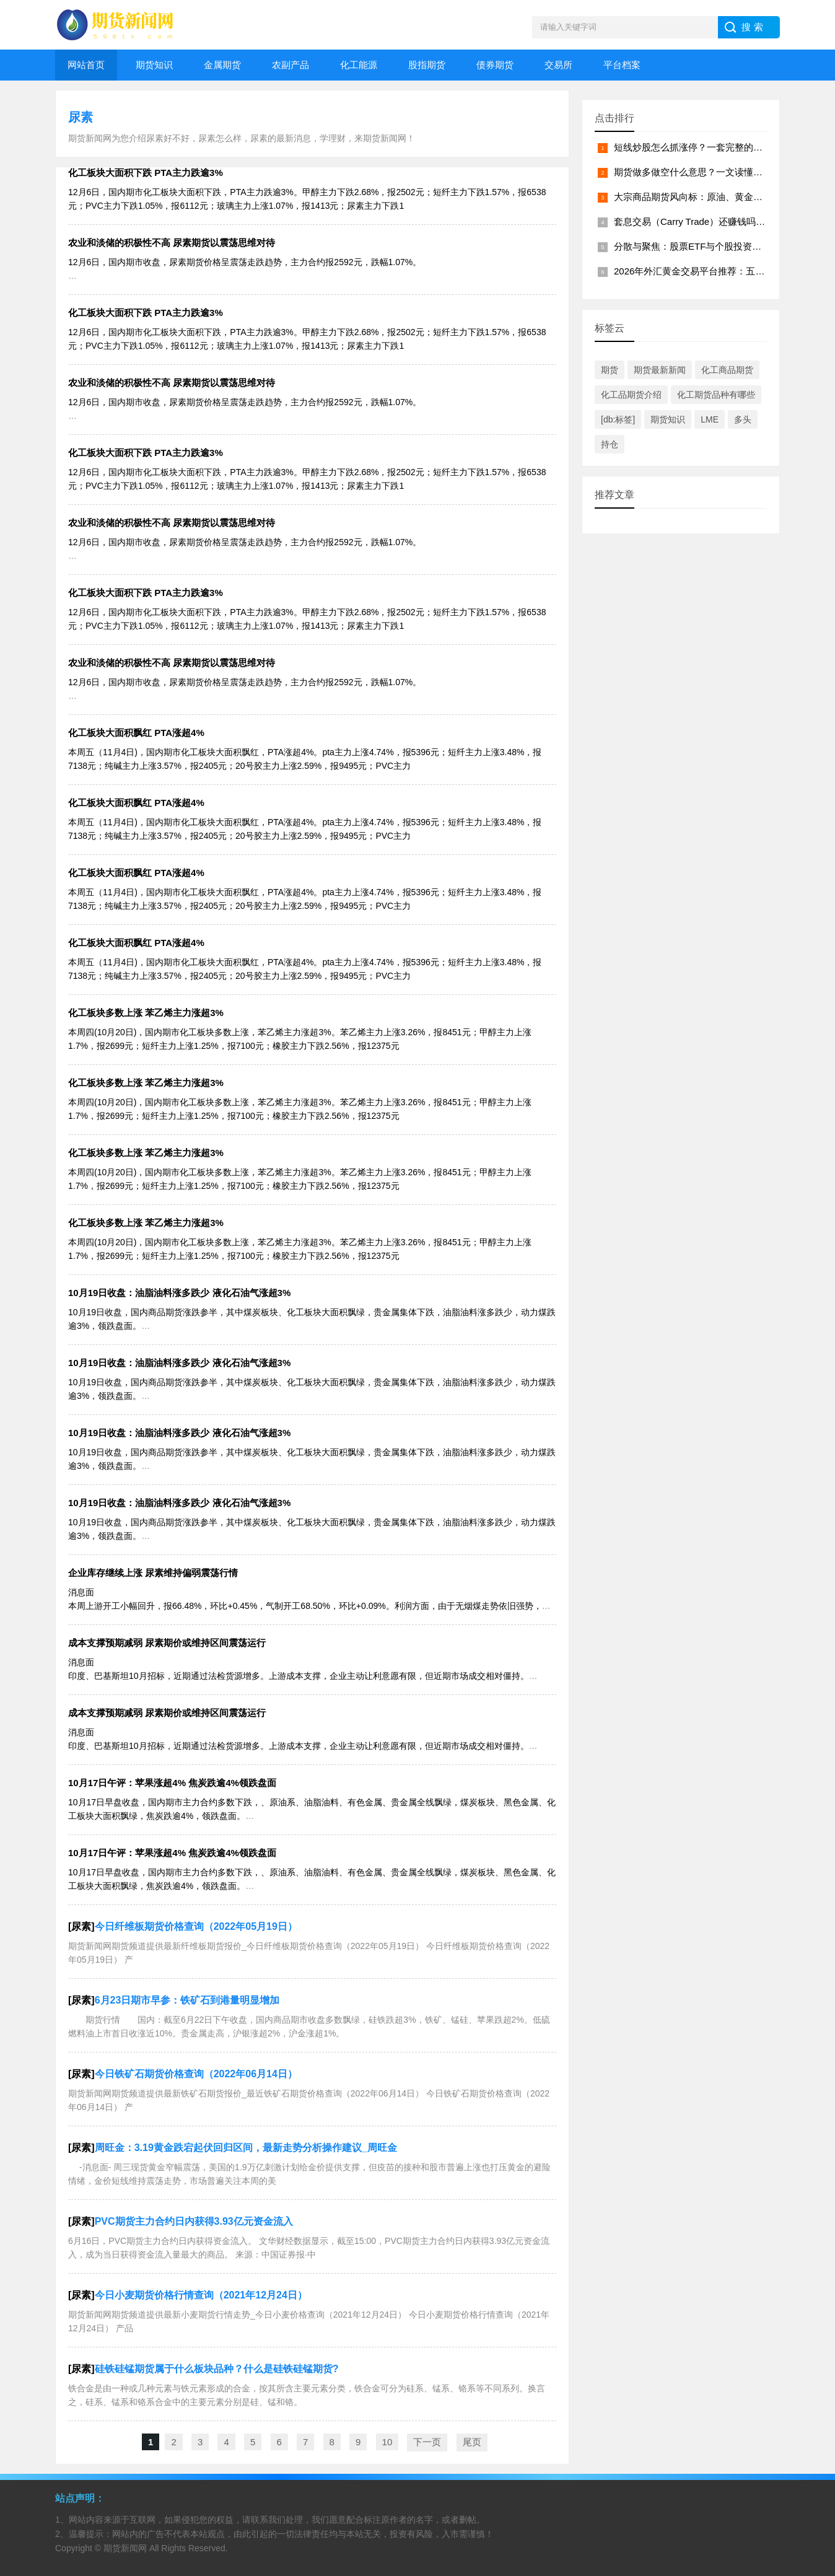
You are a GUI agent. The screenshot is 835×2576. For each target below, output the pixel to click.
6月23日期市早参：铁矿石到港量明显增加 (187, 2000)
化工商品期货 (727, 370)
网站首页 (86, 64)
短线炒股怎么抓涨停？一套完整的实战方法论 (707, 147)
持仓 (609, 444)
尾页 (472, 2442)
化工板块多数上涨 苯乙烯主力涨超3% (146, 1012)
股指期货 (426, 64)
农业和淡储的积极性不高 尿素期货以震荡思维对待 (171, 242)
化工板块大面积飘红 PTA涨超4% (136, 732)
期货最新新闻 (660, 370)
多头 (742, 419)
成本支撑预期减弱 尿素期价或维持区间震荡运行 (167, 1642)
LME (710, 419)
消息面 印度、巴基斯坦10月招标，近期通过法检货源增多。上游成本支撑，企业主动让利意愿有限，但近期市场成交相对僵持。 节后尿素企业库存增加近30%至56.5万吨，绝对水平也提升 (303, 1675)
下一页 (427, 2442)
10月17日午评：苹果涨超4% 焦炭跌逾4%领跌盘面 (172, 1782)
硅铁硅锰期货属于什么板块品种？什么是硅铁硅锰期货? (217, 2369)
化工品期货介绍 (631, 395)
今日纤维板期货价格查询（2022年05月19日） (196, 1926)
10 (387, 2442)
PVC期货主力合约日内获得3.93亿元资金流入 (194, 2221)
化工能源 (358, 64)
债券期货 (495, 64)
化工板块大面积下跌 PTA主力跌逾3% (145, 172)
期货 (609, 370)
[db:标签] (618, 419)
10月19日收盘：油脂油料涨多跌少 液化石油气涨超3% (179, 1292)
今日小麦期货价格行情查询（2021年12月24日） (201, 2295)
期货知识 (154, 64)
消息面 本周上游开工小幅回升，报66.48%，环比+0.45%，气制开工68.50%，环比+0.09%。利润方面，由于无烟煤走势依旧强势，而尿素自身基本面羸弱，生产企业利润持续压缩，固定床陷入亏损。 (309, 1605)
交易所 (558, 64)
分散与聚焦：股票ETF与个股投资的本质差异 (706, 246)
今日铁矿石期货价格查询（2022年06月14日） (196, 2074)
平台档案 (621, 64)
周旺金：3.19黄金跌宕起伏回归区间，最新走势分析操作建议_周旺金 (246, 2147)
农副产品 (290, 64)
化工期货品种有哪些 (716, 395)
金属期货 (222, 64)
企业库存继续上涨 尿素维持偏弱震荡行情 (153, 1572)
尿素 (80, 117)
